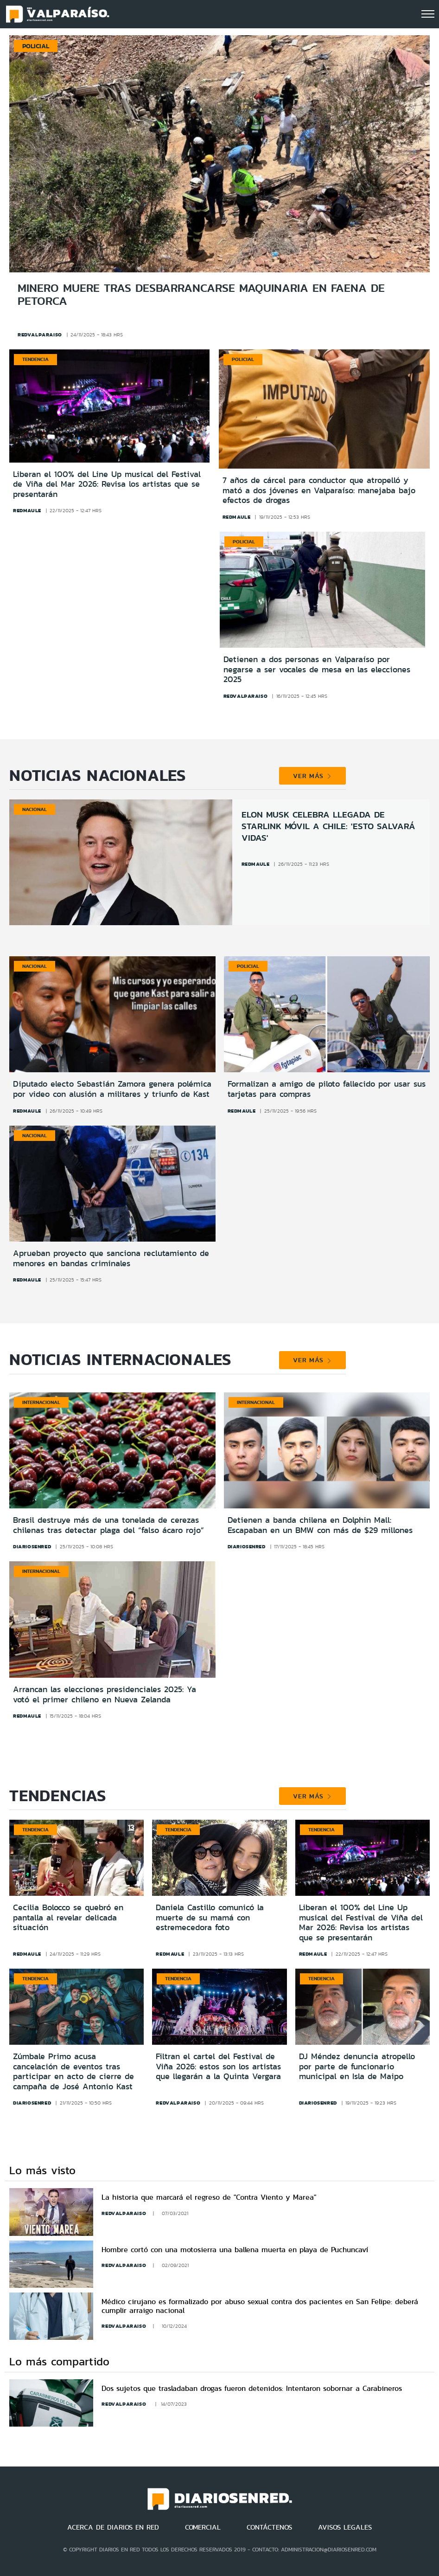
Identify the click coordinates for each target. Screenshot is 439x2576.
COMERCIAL (203, 2527)
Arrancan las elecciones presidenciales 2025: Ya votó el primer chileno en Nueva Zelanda (104, 1694)
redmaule (27, 510)
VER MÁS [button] (312, 776)
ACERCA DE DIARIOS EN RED (113, 2527)
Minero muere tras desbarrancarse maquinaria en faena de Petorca (201, 294)
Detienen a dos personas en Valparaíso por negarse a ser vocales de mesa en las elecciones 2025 (316, 670)
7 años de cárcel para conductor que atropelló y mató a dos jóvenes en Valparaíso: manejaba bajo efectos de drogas (319, 491)
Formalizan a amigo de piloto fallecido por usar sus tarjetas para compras (327, 1089)
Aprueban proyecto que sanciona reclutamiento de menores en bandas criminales (111, 1258)
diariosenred (32, 1546)
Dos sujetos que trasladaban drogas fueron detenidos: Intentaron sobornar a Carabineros (252, 2388)
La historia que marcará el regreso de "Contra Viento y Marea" (209, 2197)
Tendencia (35, 359)
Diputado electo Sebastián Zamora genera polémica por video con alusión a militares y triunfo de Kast (112, 1089)
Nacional (34, 809)
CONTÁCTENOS (269, 2527)
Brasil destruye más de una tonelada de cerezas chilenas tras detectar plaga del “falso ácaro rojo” (108, 1525)
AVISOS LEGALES (345, 2527)
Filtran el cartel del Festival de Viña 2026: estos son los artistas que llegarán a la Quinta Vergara (218, 2066)
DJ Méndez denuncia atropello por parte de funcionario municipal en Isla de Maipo (357, 2066)
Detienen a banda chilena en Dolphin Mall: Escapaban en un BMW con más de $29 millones (320, 1525)
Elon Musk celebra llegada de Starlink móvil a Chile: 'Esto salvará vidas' (328, 826)
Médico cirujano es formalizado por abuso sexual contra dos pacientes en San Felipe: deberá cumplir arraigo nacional (260, 2306)
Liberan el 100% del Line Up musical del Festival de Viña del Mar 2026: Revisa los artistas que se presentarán (107, 485)
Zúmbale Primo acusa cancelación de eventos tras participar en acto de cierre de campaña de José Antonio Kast (73, 2071)
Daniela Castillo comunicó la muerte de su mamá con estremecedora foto (210, 1917)
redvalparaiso (40, 334)
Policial (243, 359)
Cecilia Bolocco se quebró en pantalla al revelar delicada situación (68, 1917)
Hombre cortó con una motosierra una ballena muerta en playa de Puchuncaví (235, 2249)
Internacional (41, 1402)
